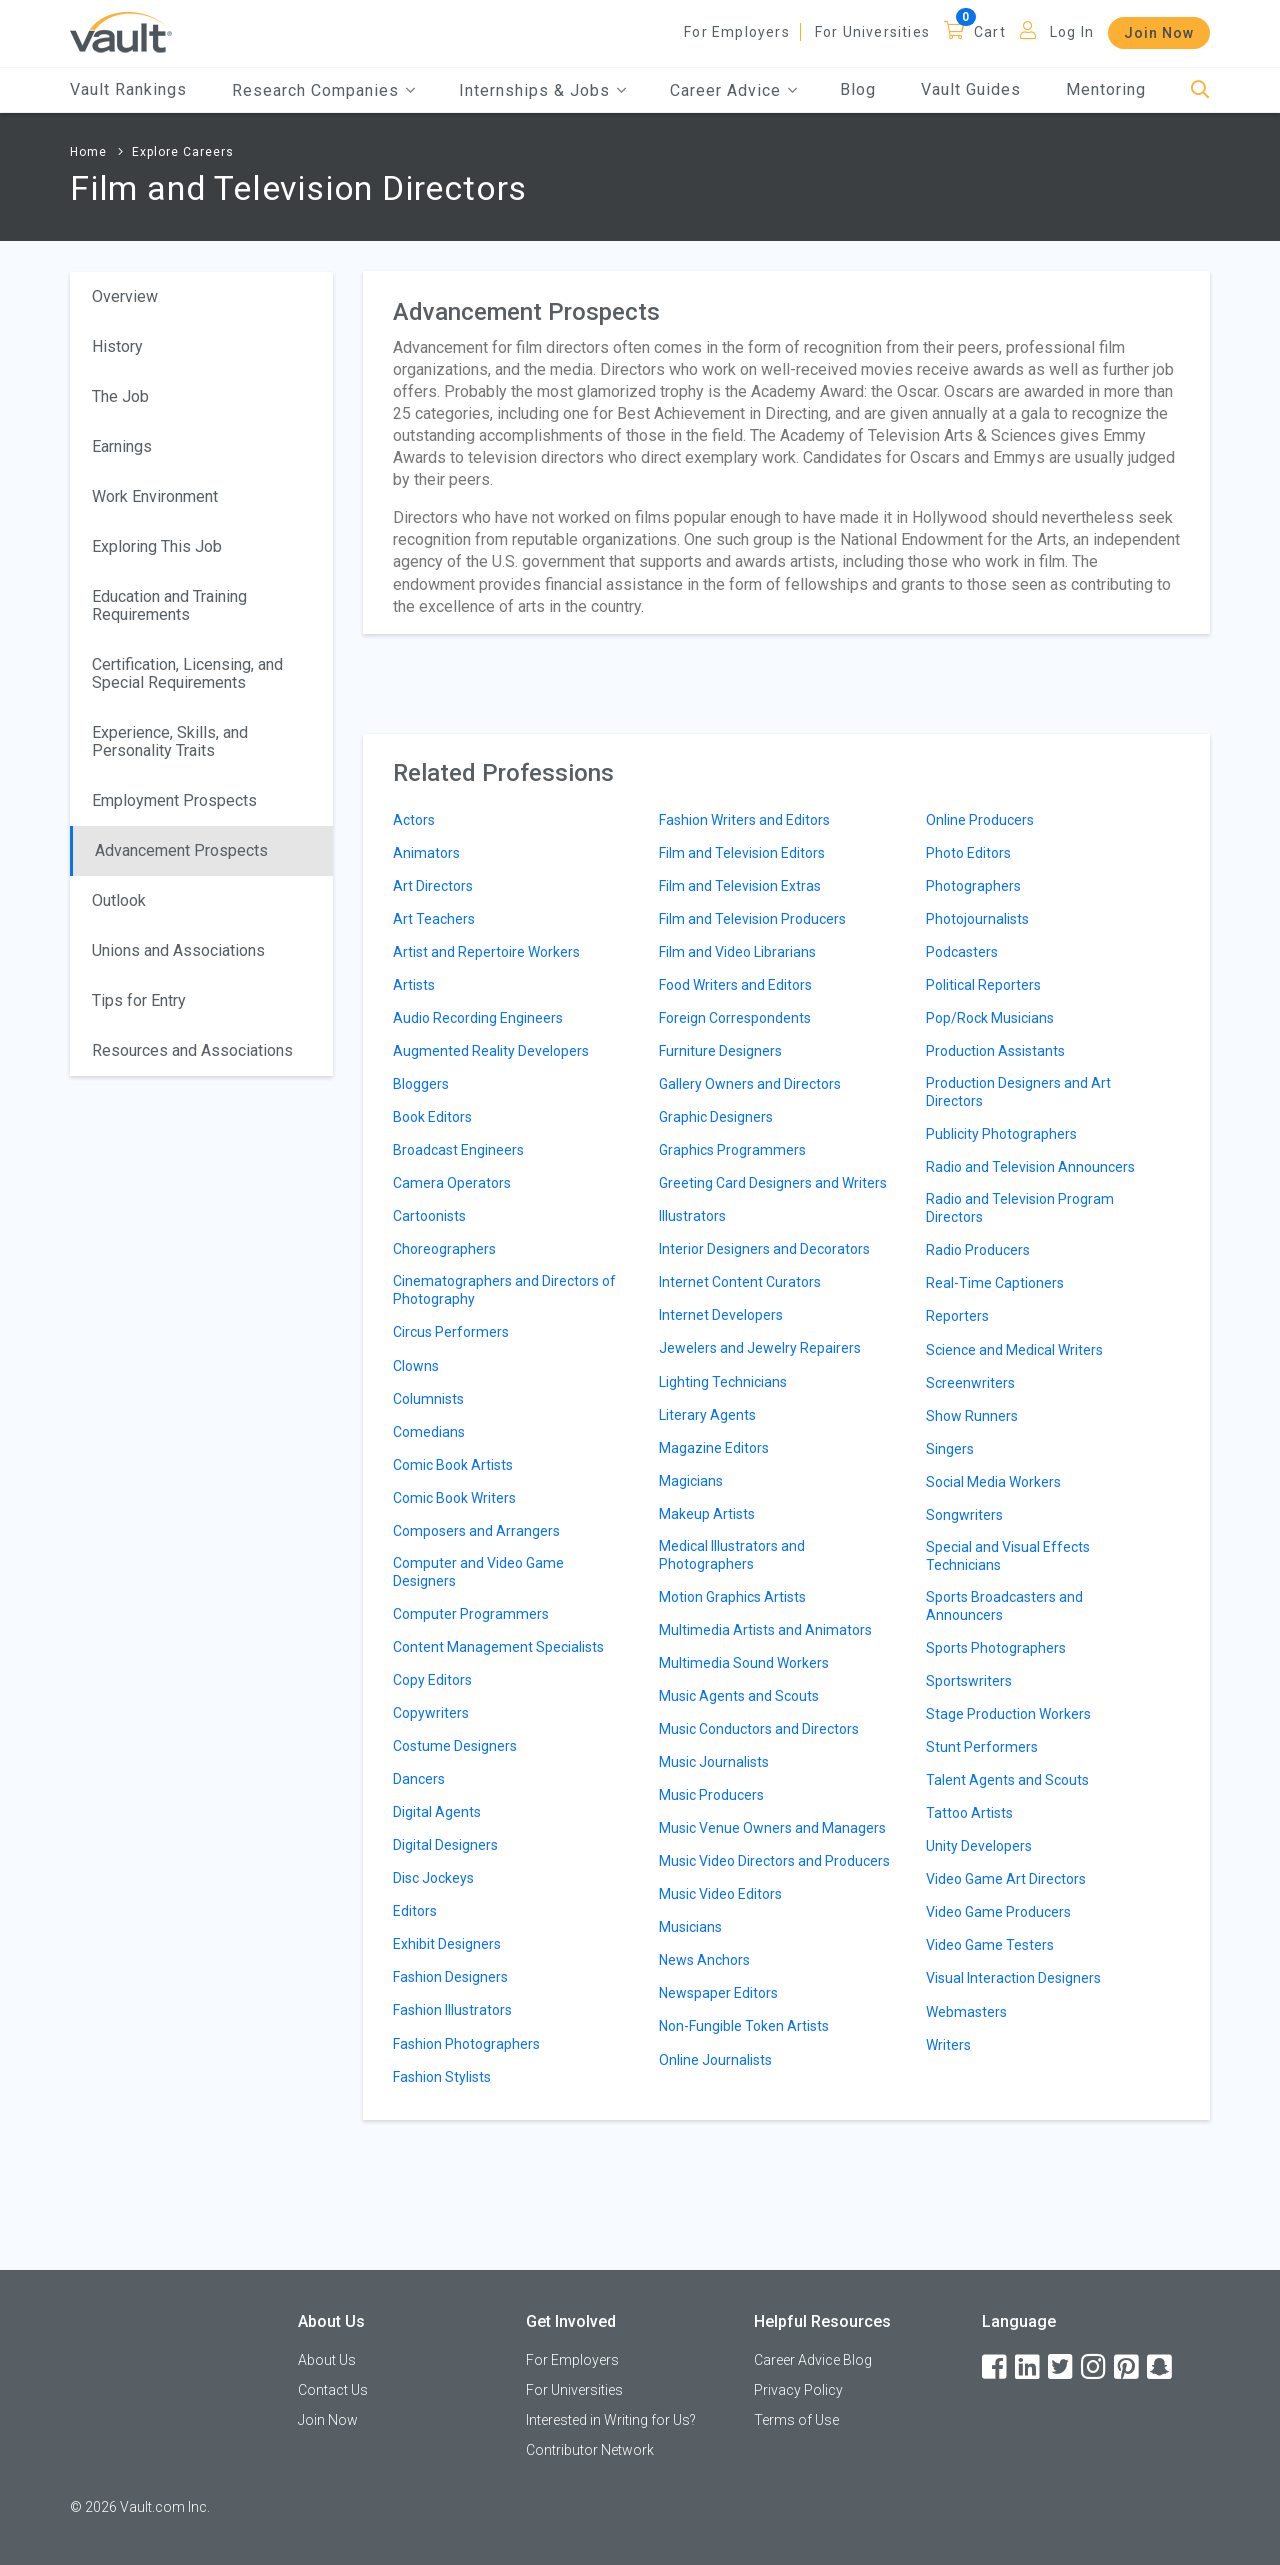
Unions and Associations (178, 950)
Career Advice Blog (813, 2360)
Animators (426, 853)
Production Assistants (995, 1051)
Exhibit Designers (447, 1944)
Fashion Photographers (466, 2044)
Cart (990, 32)
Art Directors (433, 886)
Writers (948, 2045)
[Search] (1200, 90)
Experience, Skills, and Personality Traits (170, 741)
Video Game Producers (998, 1912)
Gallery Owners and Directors (750, 1084)
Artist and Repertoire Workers (486, 952)
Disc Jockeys (433, 1878)
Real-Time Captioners (995, 1283)
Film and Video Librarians (737, 952)
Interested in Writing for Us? (611, 2420)
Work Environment (155, 496)
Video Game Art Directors (1006, 1879)
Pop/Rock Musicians (990, 1018)
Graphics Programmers (732, 1150)
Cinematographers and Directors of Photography (504, 1290)
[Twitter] (1062, 2367)
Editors (415, 1911)
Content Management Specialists (498, 1647)
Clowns (416, 1366)
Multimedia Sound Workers (744, 1663)
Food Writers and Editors (735, 985)
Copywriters (431, 1713)
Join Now (1159, 33)
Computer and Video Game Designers (478, 1572)
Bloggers (421, 1084)
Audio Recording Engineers (478, 1018)
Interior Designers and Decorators (764, 1249)
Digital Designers (445, 1845)
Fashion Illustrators (452, 2010)
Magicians (691, 1481)
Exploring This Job (157, 546)
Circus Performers (451, 1332)
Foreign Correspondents (735, 1018)
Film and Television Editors (742, 853)
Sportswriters (969, 1681)
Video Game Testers (990, 1945)
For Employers (737, 32)
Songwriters (964, 1515)
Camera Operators (452, 1183)
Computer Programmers (471, 1614)
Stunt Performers (982, 1747)
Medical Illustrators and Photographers (732, 1555)
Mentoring (1106, 89)
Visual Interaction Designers (1013, 1978)
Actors (414, 820)
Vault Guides (971, 89)
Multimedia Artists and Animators (765, 1630)
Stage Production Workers (1008, 1714)
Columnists (428, 1399)
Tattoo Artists (969, 1813)
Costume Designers (455, 1746)
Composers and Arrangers (476, 1531)
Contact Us (333, 2390)
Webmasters (966, 2012)
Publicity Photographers (1001, 1134)
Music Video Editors (720, 1894)
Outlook (119, 900)
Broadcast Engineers (458, 1150)
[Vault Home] (121, 31)
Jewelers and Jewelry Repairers (760, 1348)
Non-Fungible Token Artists (744, 2026)
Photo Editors (968, 853)
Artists (414, 985)
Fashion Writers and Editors (744, 820)
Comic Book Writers (454, 1498)
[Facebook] (996, 2367)
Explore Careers (183, 152)
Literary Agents (707, 1415)
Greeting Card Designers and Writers (773, 1183)
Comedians (429, 1432)
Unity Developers (979, 1846)
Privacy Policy (798, 2390)
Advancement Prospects (181, 850)
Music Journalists (714, 1762)
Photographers (973, 886)
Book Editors (432, 1117)
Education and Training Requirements (169, 605)
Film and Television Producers (752, 919)
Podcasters (962, 952)
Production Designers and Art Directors (1018, 1092)
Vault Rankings (128, 89)
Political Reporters (983, 985)
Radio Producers (978, 1250)
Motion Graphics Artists (732, 1597)
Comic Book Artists (453, 1465)
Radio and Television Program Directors (1020, 1208)
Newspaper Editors (718, 1993)
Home (88, 152)
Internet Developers (721, 1315)
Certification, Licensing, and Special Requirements (187, 673)
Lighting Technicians (723, 1382)
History (117, 346)
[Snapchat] (1161, 2367)
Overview (125, 296)
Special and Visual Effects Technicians (1008, 1556)
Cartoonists (429, 1216)
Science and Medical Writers (1014, 1350)
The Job (120, 396)
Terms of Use (796, 2420)
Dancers (419, 1779)
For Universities (872, 32)
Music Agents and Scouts (739, 1696)
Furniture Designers (720, 1051)
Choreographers (444, 1249)
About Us (327, 2360)
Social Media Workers (993, 1482)
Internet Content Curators (740, 1282)
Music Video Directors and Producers (774, 1861)
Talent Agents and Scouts (1007, 1780)
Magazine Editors (714, 1448)
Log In (1072, 32)
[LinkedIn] (1029, 2367)
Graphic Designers (716, 1117)
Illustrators (692, 1216)
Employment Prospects (174, 800)
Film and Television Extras (740, 886)
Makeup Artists (707, 1514)
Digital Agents (437, 1812)
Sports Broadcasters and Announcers (1004, 1606)
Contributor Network (590, 2450)
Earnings (122, 446)
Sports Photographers (996, 1648)
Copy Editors (432, 1680)
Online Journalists (715, 2060)
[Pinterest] (1128, 2367)
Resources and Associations (192, 1050)
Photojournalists (977, 919)
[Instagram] (1095, 2367)
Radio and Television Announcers (1030, 1167)
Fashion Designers (450, 1977)
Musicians (690, 1927)
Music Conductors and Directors (759, 1729)
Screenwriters (970, 1383)
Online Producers (980, 820)
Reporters (957, 1316)
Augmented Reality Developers (491, 1051)
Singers (950, 1449)
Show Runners (972, 1416)
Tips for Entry (139, 1000)
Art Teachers (434, 919)
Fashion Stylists (442, 2077)
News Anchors (704, 1960)
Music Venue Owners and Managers (772, 1828)
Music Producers (711, 1795)
